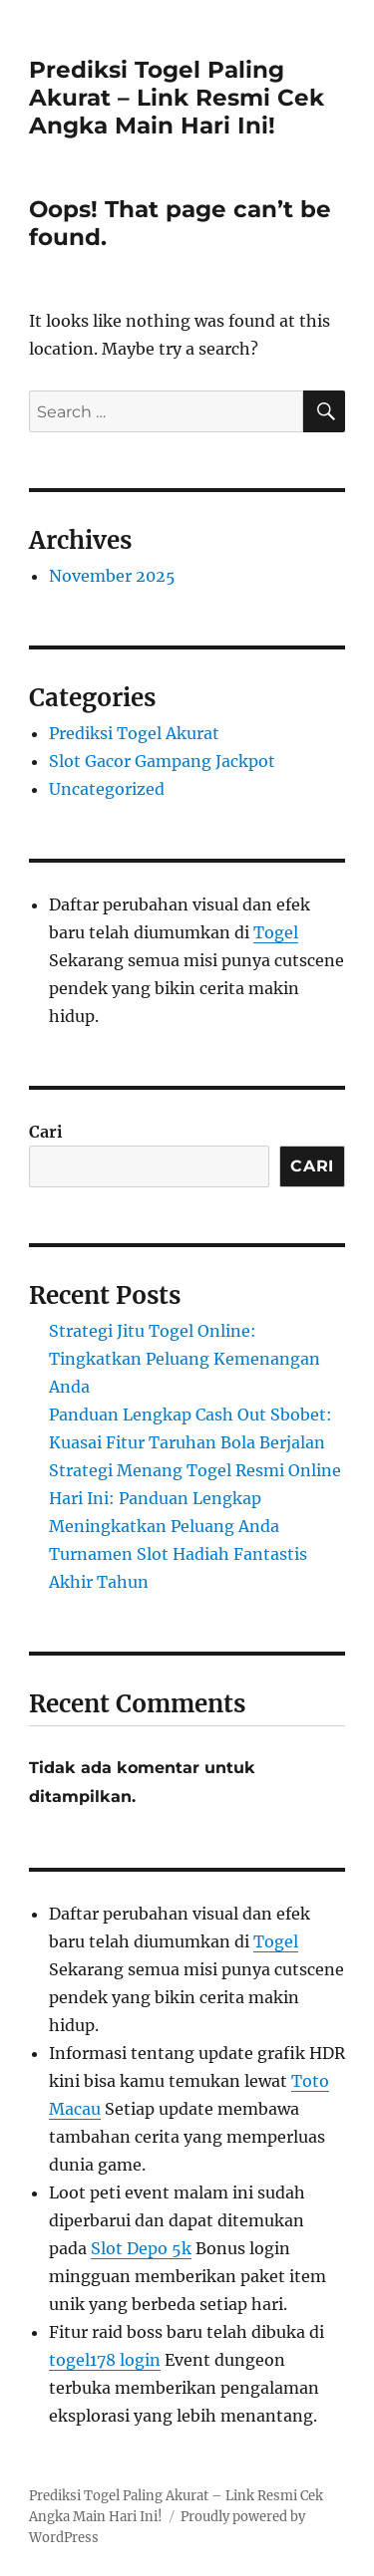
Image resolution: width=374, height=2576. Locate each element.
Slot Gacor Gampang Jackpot (162, 761)
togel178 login (105, 2360)
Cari (46, 1132)
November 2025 (112, 576)
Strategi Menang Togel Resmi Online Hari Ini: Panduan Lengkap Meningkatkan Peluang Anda (195, 1498)
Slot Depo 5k (141, 2248)
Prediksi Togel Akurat (134, 733)
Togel (275, 932)
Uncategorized (107, 789)
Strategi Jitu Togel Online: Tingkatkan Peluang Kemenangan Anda (184, 1359)
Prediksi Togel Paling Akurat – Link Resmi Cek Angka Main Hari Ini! (176, 97)
